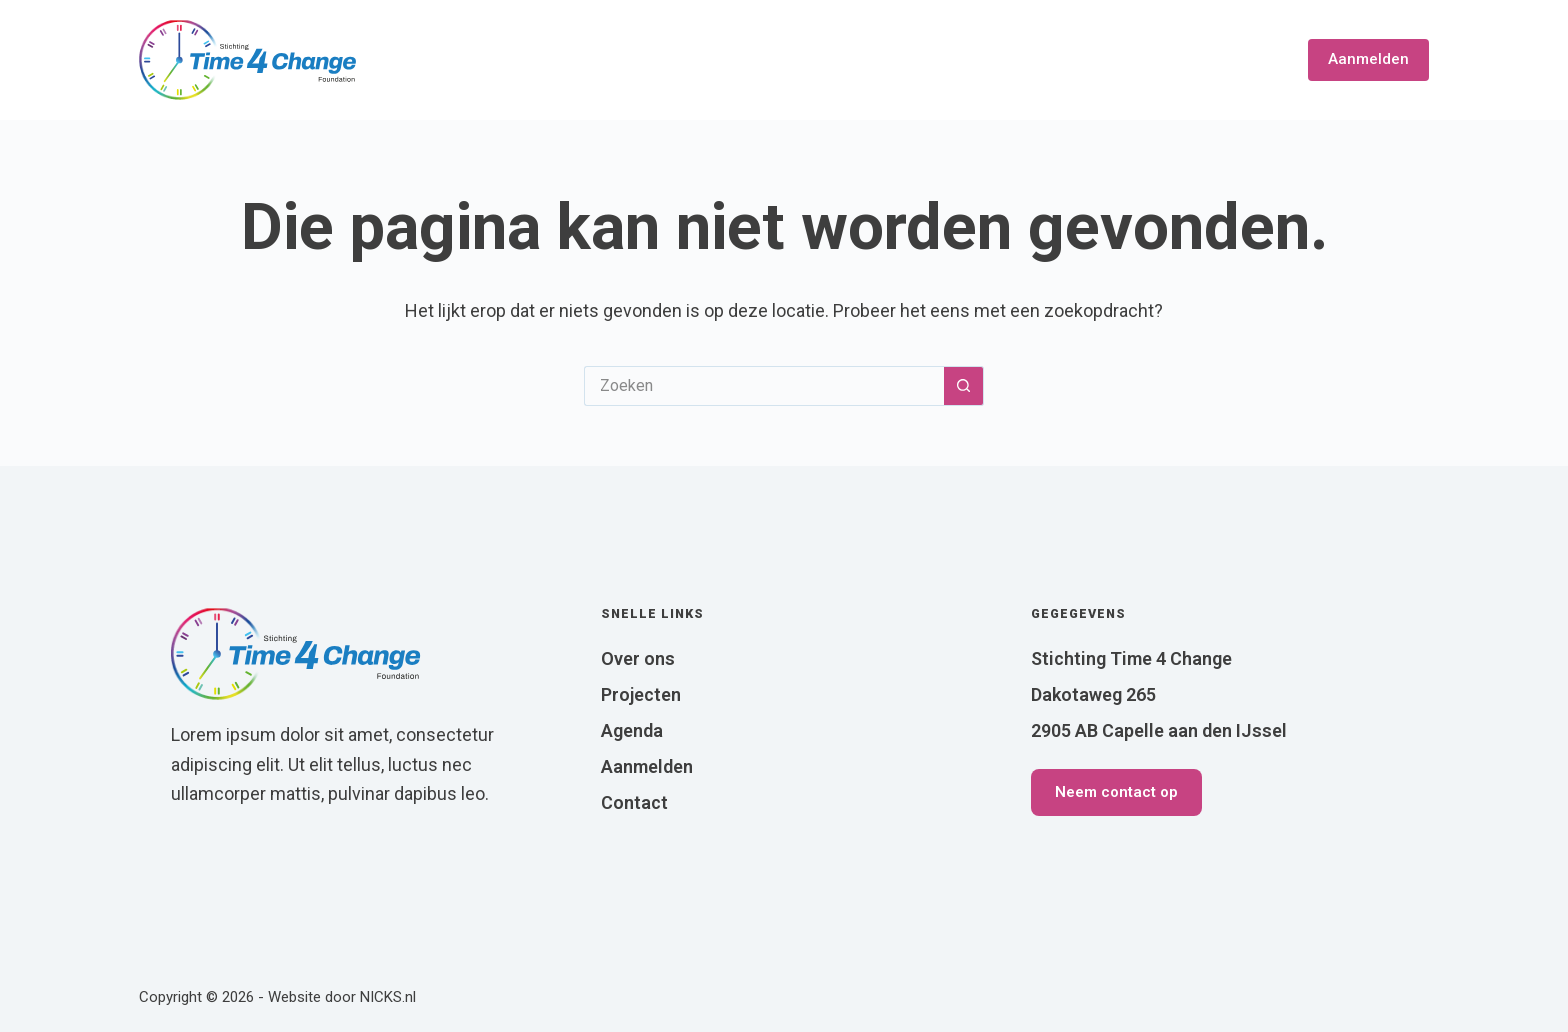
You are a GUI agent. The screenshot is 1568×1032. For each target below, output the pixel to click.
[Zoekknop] (964, 386)
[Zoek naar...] (764, 386)
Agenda (1089, 59)
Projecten (985, 60)
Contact (1242, 59)
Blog (1165, 59)
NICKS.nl (388, 997)
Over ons (862, 60)
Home (761, 59)
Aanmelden (1368, 59)
